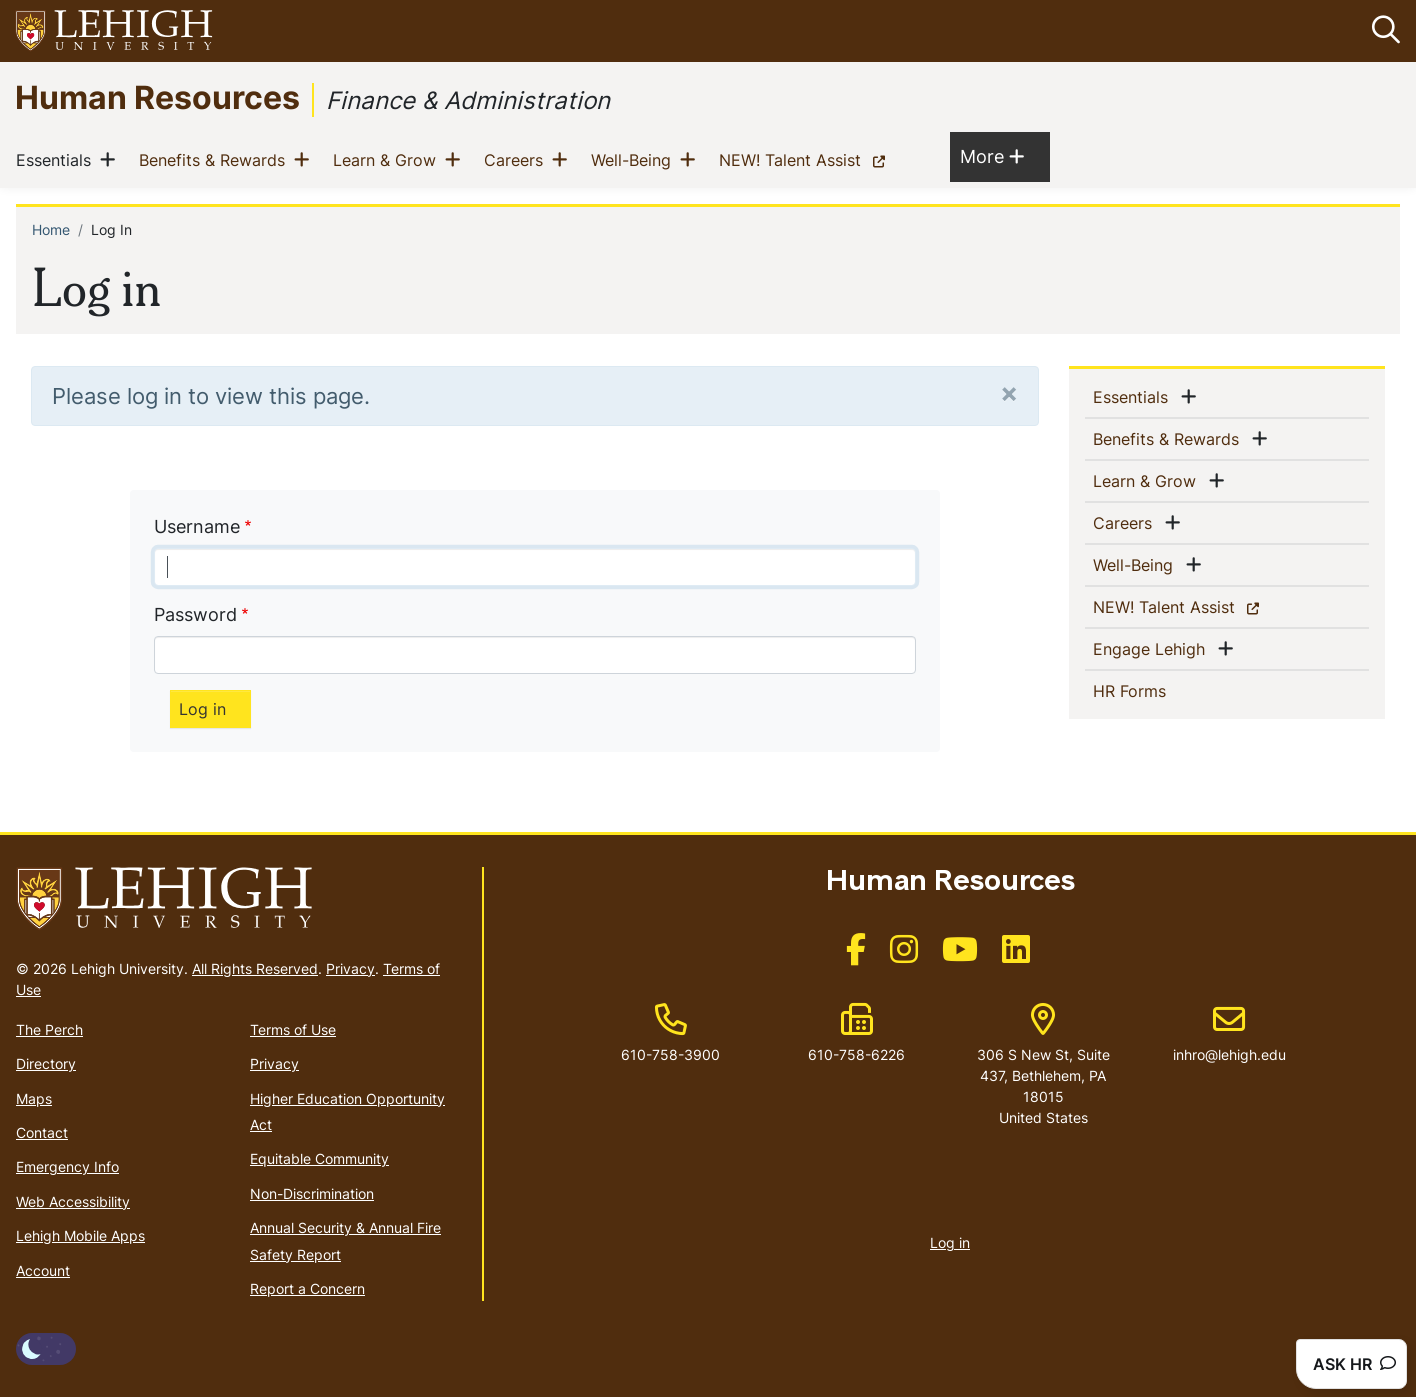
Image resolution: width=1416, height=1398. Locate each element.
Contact (42, 1132)
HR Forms (1162, 690)
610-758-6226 (856, 1055)
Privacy (350, 968)
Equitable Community (319, 1159)
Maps (34, 1098)
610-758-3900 (670, 1055)
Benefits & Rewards (216, 160)
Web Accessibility (73, 1201)
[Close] (1009, 392)
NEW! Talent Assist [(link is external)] (806, 160)
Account (43, 1270)
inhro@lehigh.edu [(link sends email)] (1229, 1035)
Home (51, 230)
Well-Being (635, 160)
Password (195, 614)
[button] (1382, 31)
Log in (950, 1243)
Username (197, 526)
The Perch (49, 1029)
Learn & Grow (388, 160)
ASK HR (1354, 1364)
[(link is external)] (856, 955)
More (992, 156)
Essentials (57, 160)
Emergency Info (67, 1167)
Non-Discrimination (312, 1193)
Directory (46, 1063)
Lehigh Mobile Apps (80, 1235)
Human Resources (157, 96)
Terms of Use (293, 1029)
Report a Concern (307, 1288)
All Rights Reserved (255, 968)
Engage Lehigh (1153, 648)
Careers (517, 160)
